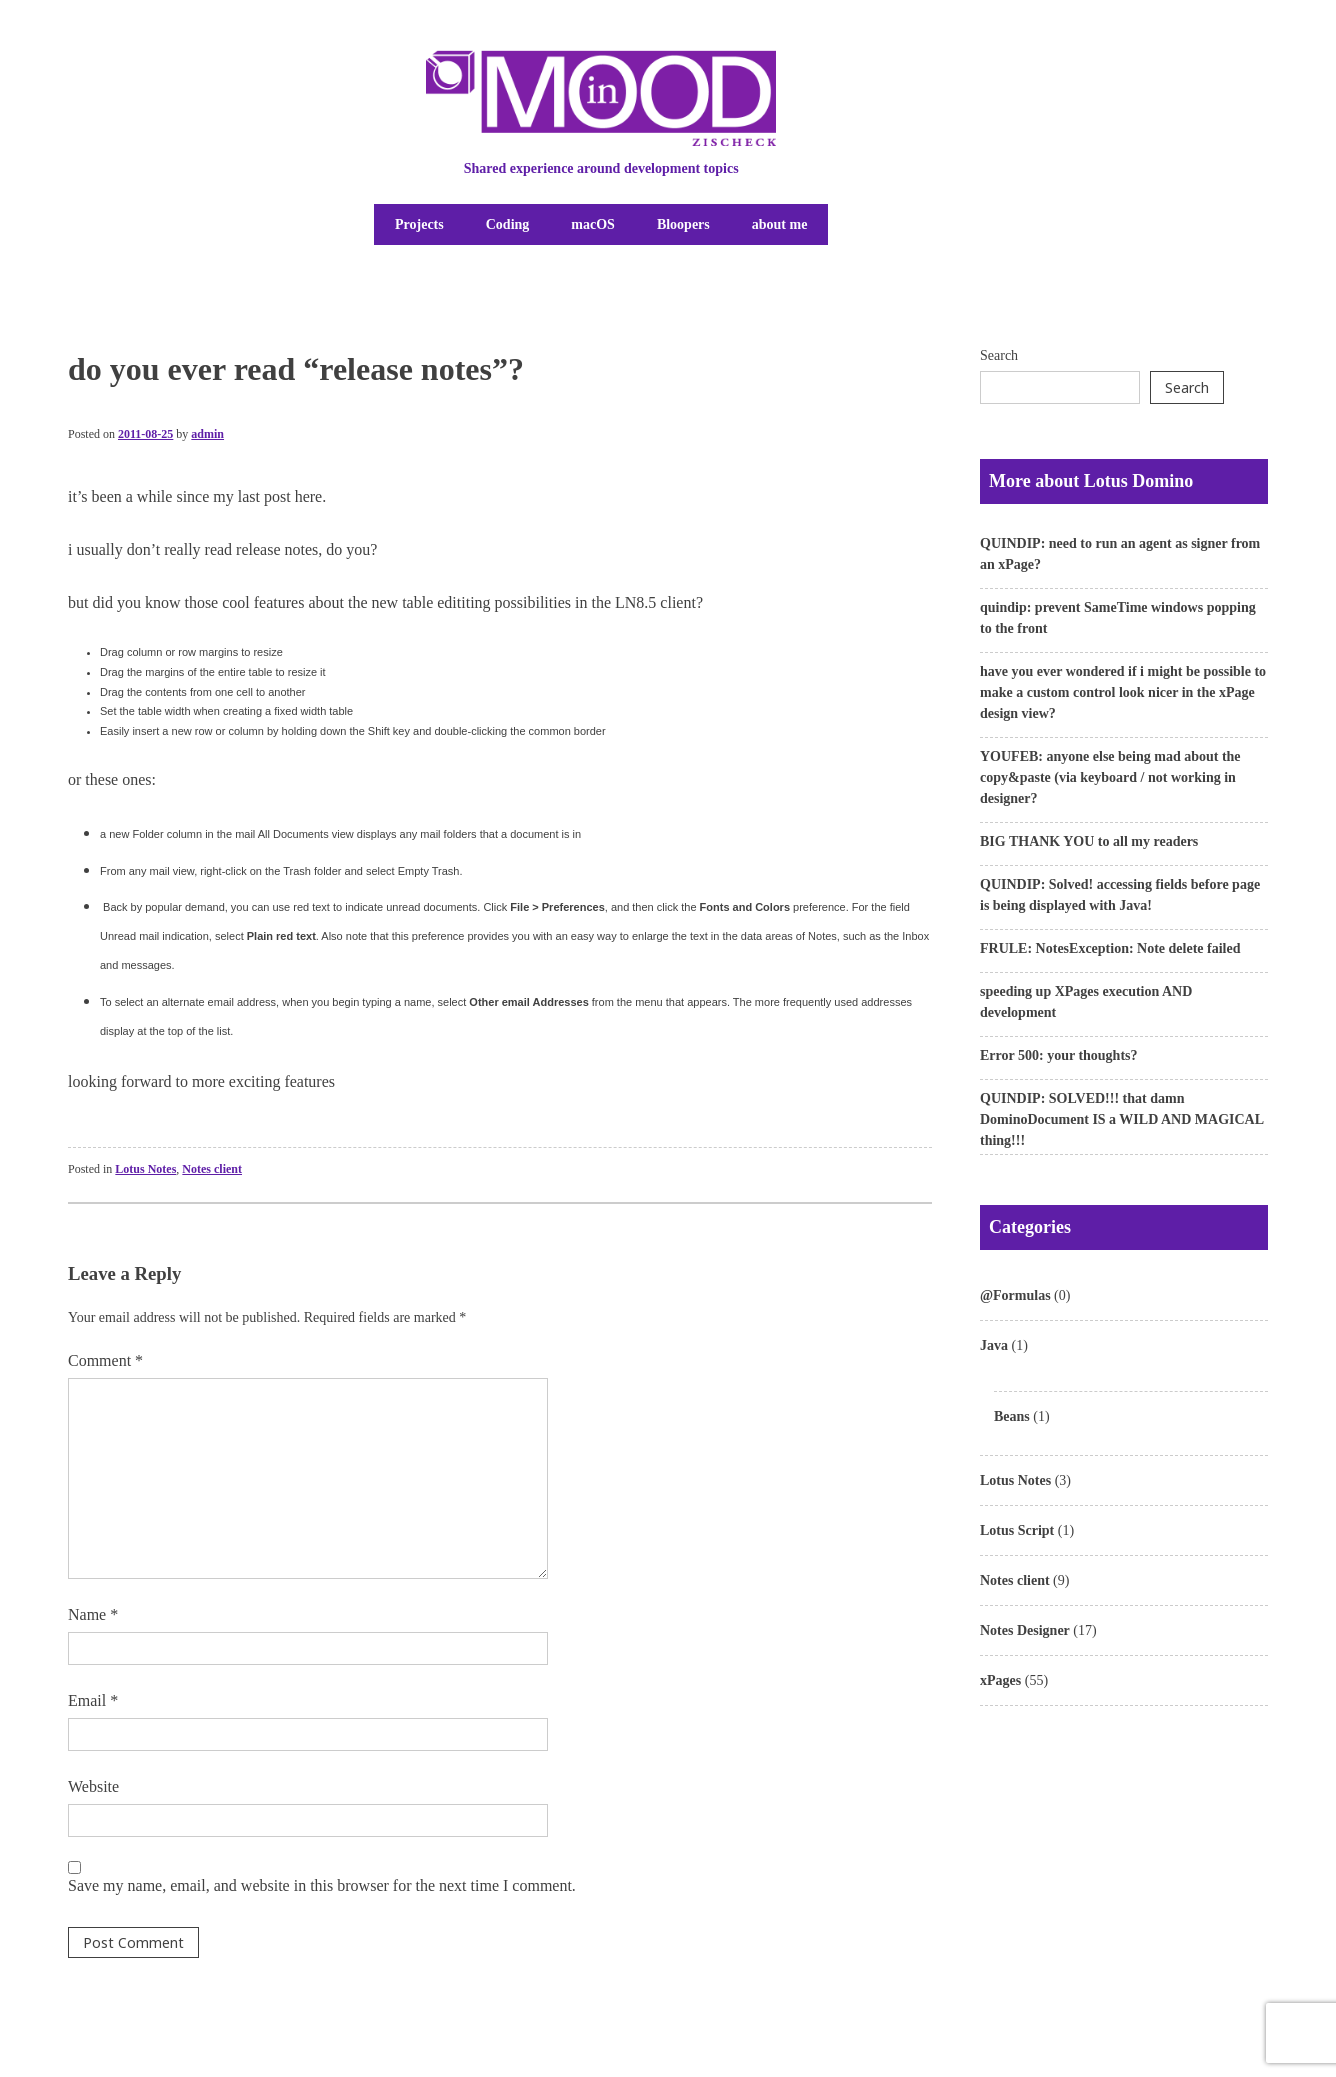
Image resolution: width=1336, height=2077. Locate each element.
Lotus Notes (145, 1169)
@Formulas (1015, 1295)
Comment (105, 1360)
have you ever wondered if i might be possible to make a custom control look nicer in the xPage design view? (1123, 692)
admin (207, 434)
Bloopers (683, 224)
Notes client (212, 1169)
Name (93, 1614)
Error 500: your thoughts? (1059, 1055)
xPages (1000, 1680)
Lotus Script (1017, 1530)
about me (780, 224)
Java (994, 1345)
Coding (508, 224)
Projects (419, 224)
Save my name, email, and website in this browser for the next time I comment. (322, 1885)
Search (999, 355)
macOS (593, 224)
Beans (1012, 1416)
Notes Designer (1025, 1630)
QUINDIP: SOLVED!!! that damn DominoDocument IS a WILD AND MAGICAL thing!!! (1121, 1119)
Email (93, 1700)
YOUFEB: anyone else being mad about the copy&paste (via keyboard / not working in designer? (1110, 777)
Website (93, 1786)
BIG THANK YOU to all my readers (1089, 841)
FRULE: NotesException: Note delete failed (1110, 948)
